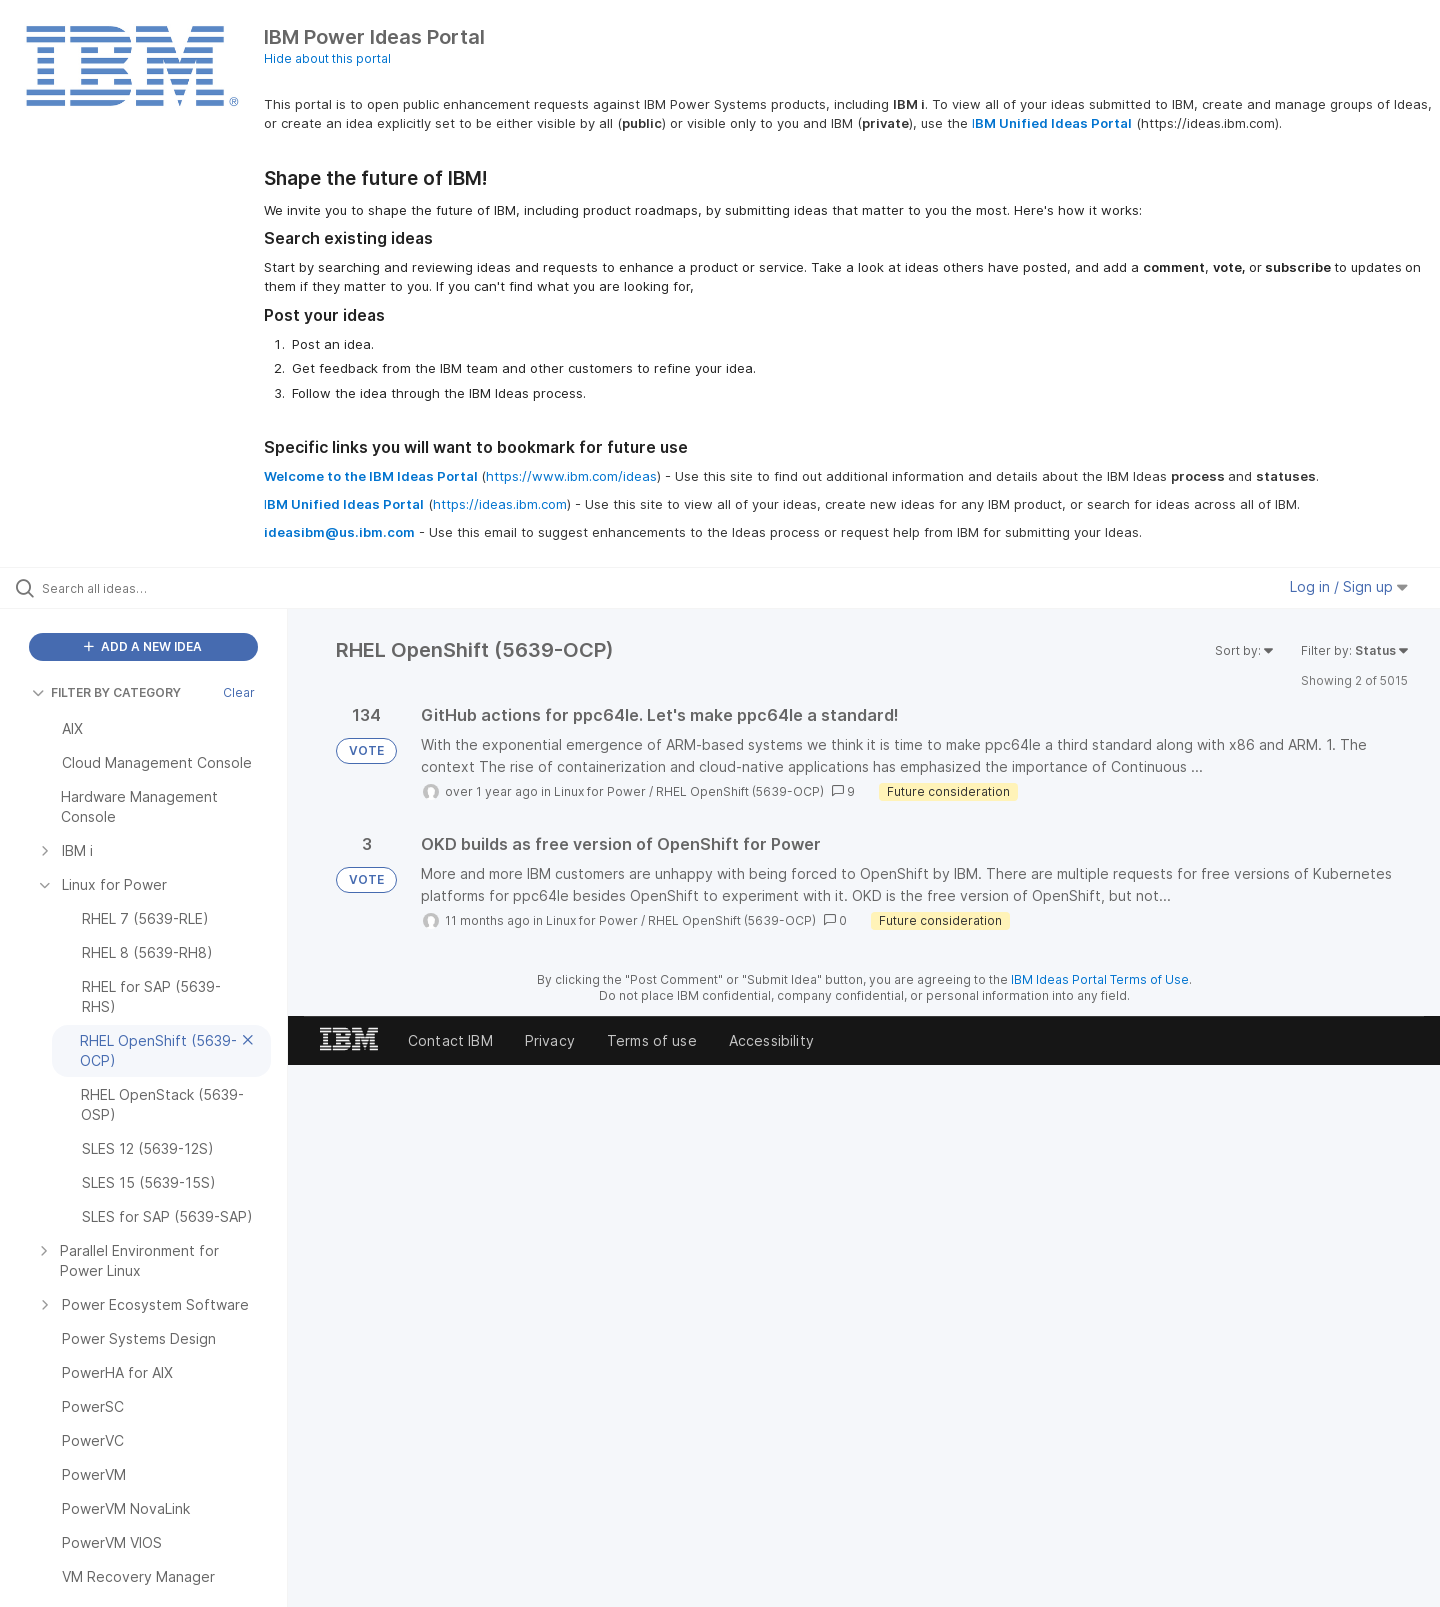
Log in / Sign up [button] (1349, 586)
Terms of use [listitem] (652, 1040)
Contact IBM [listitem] (450, 1040)
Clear (239, 692)
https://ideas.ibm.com (500, 504)
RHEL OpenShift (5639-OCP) (740, 791)
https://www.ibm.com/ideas (571, 476)
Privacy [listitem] (550, 1040)
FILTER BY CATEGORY (106, 692)
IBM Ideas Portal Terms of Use (1100, 979)
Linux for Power (600, 791)
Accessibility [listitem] (771, 1040)
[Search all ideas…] (169, 588)
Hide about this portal (327, 58)
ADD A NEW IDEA (143, 646)
